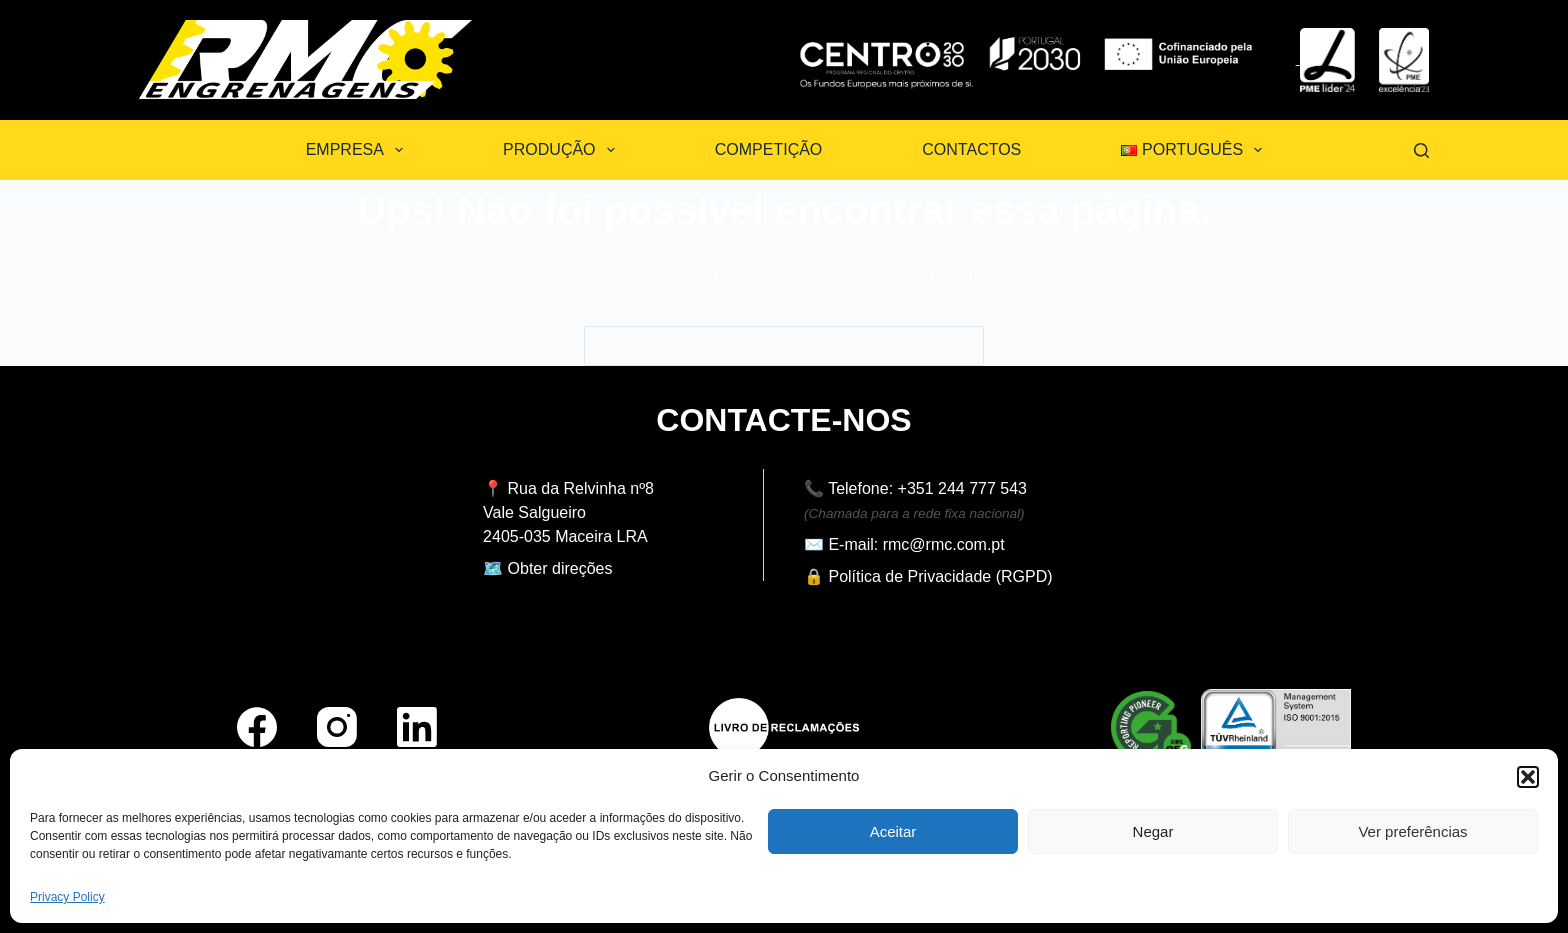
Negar (1153, 831)
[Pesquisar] (1421, 150)
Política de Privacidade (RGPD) (940, 576)
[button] (1528, 777)
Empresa (358, 150)
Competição (769, 149)
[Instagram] (337, 727)
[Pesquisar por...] (764, 346)
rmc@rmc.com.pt (944, 544)
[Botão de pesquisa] (964, 346)
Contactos (971, 149)
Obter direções (560, 568)
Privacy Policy (67, 897)
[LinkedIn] (417, 727)
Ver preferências (1412, 831)
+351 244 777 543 (962, 488)
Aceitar (893, 831)
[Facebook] (257, 727)
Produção (563, 150)
